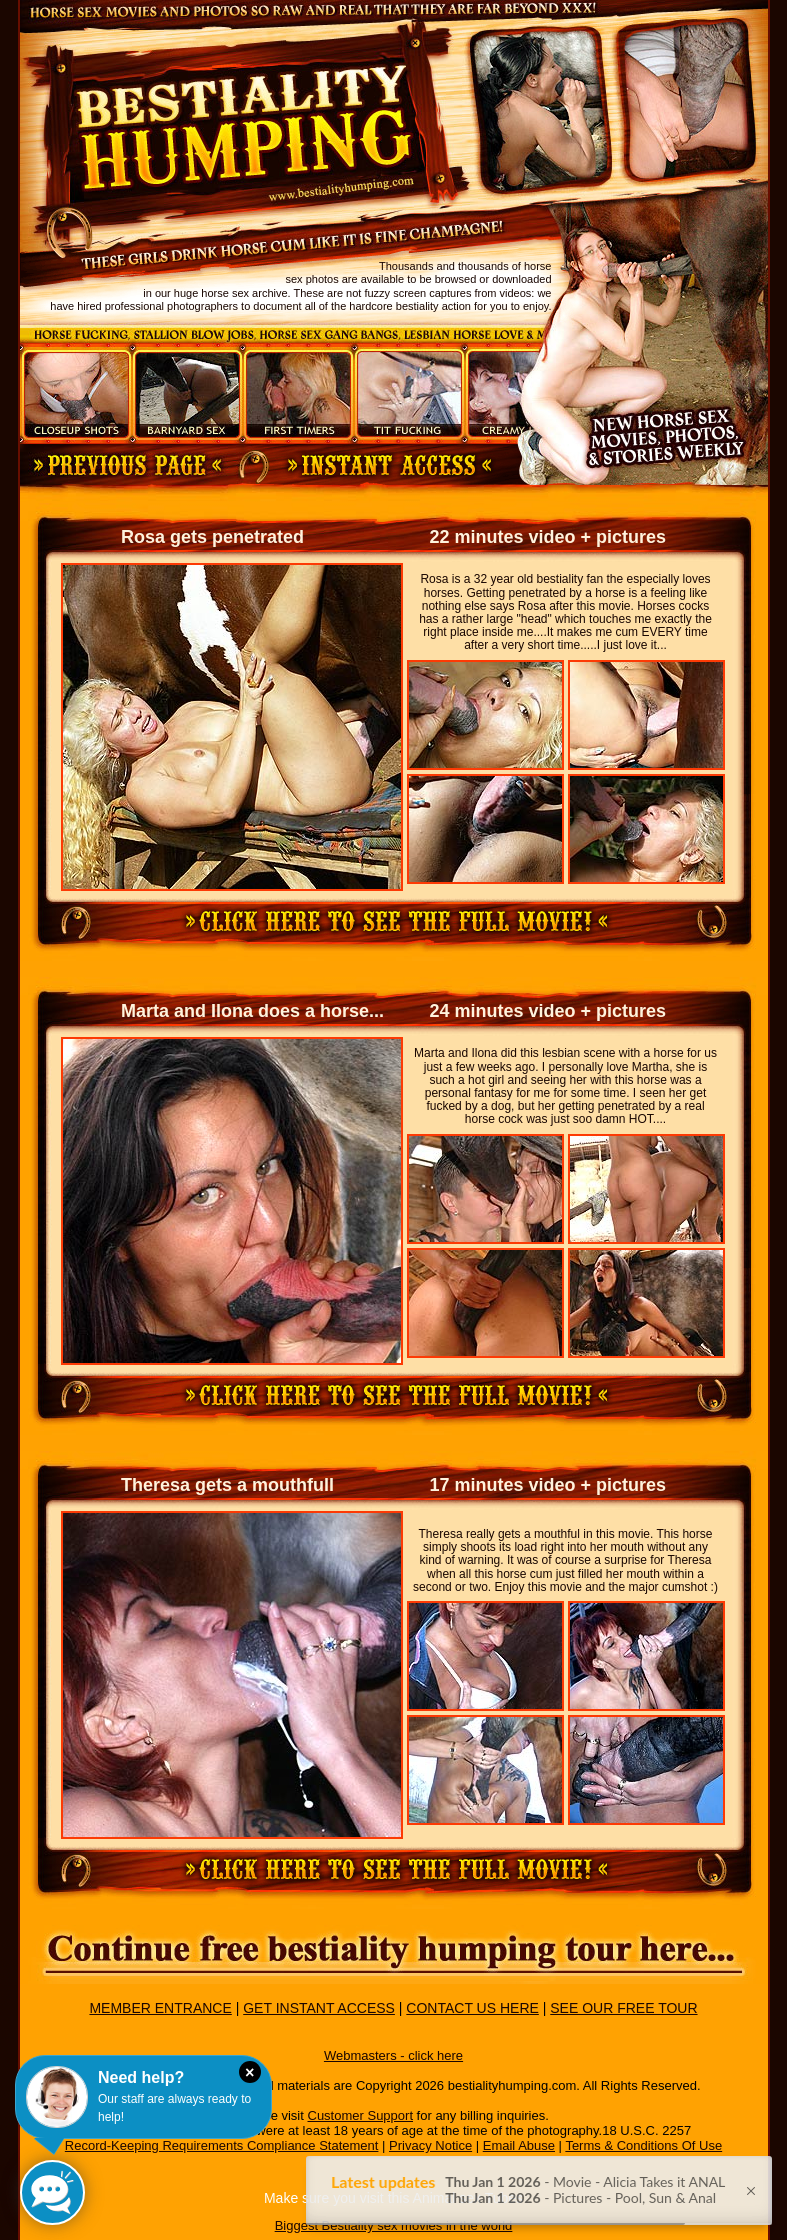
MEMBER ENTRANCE (160, 2008)
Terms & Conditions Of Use (643, 2145)
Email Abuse (519, 2145)
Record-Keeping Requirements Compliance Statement (222, 2145)
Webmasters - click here (393, 2055)
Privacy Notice (430, 2145)
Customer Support (361, 2115)
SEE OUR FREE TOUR (623, 2008)
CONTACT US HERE (472, 2008)
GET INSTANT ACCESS (319, 2008)
